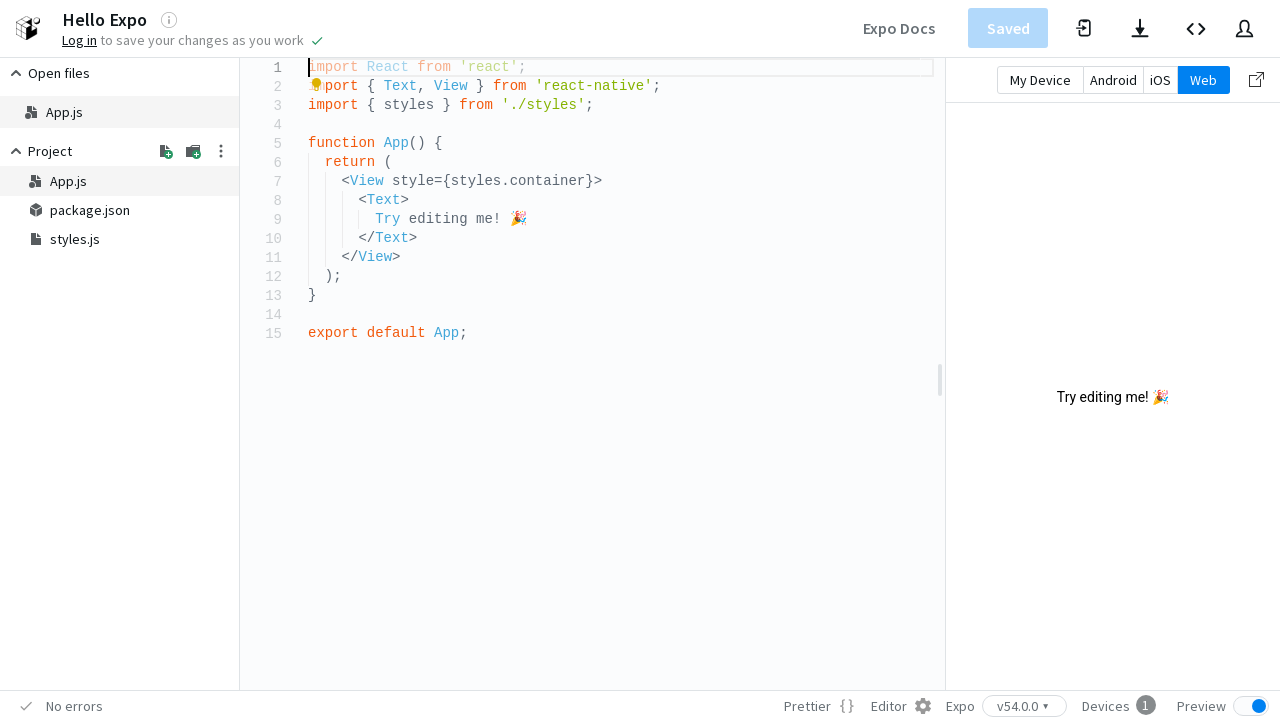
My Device (1040, 80)
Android (1113, 80)
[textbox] (308, 58)
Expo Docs (899, 28)
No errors (74, 706)
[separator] (940, 374)
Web (1203, 80)
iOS (1160, 80)
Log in (79, 40)
